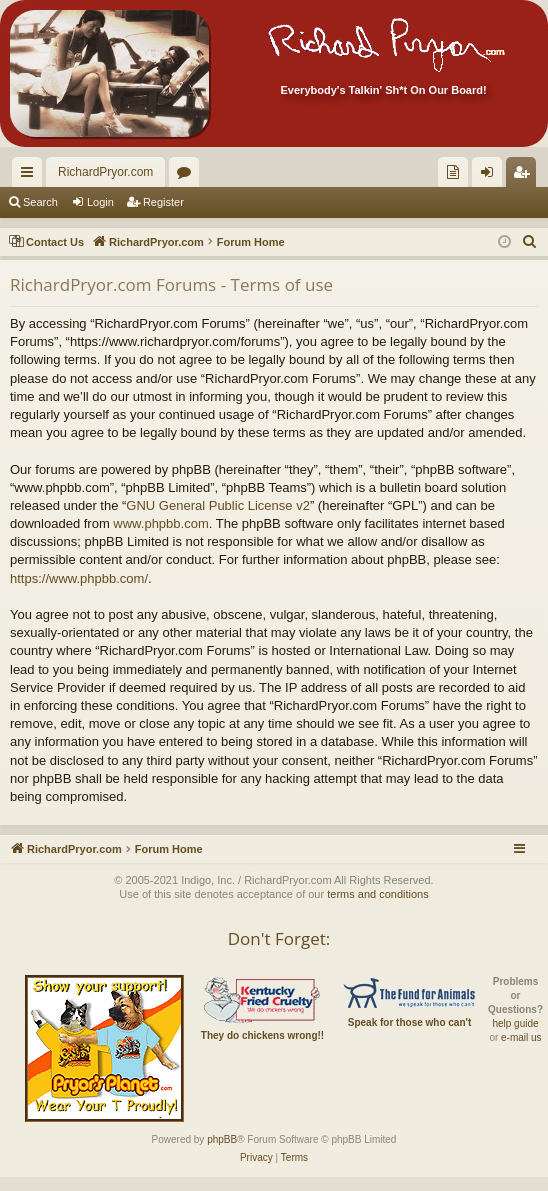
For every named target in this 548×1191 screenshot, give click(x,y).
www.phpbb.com (160, 523)
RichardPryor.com (105, 172)
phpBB (222, 1139)
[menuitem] (453, 172)
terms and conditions (378, 894)
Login (100, 202)
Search (40, 202)
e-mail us (521, 1037)
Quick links (31, 176)
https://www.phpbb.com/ (79, 578)
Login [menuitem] (491, 176)
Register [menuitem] (525, 176)
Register (163, 202)
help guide (515, 1023)
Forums (188, 176)
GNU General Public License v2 (218, 505)
